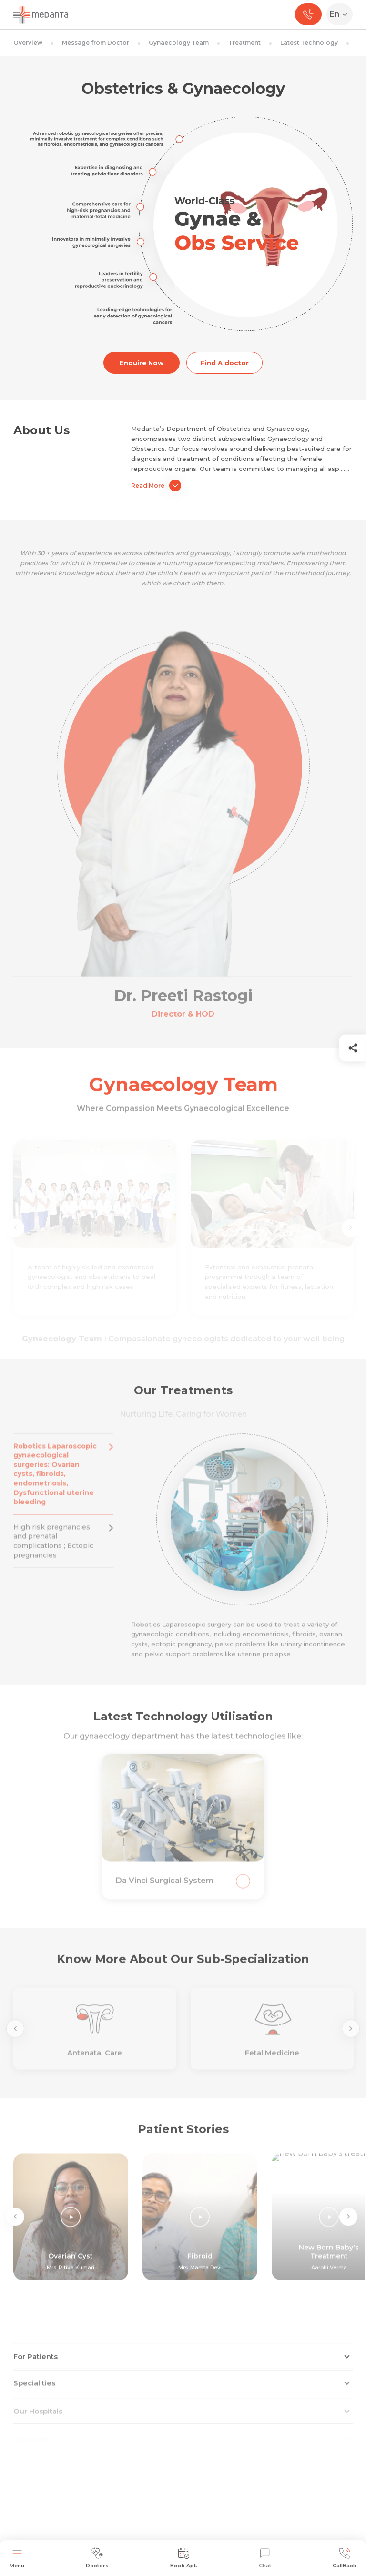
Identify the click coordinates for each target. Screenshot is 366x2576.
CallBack (344, 2558)
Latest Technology (309, 42)
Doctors (97, 2558)
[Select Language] (341, 14)
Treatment (244, 42)
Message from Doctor (95, 42)
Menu (17, 2558)
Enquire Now (141, 363)
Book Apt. (183, 2558)
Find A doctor (225, 363)
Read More (156, 485)
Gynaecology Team (179, 42)
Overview (27, 42)
